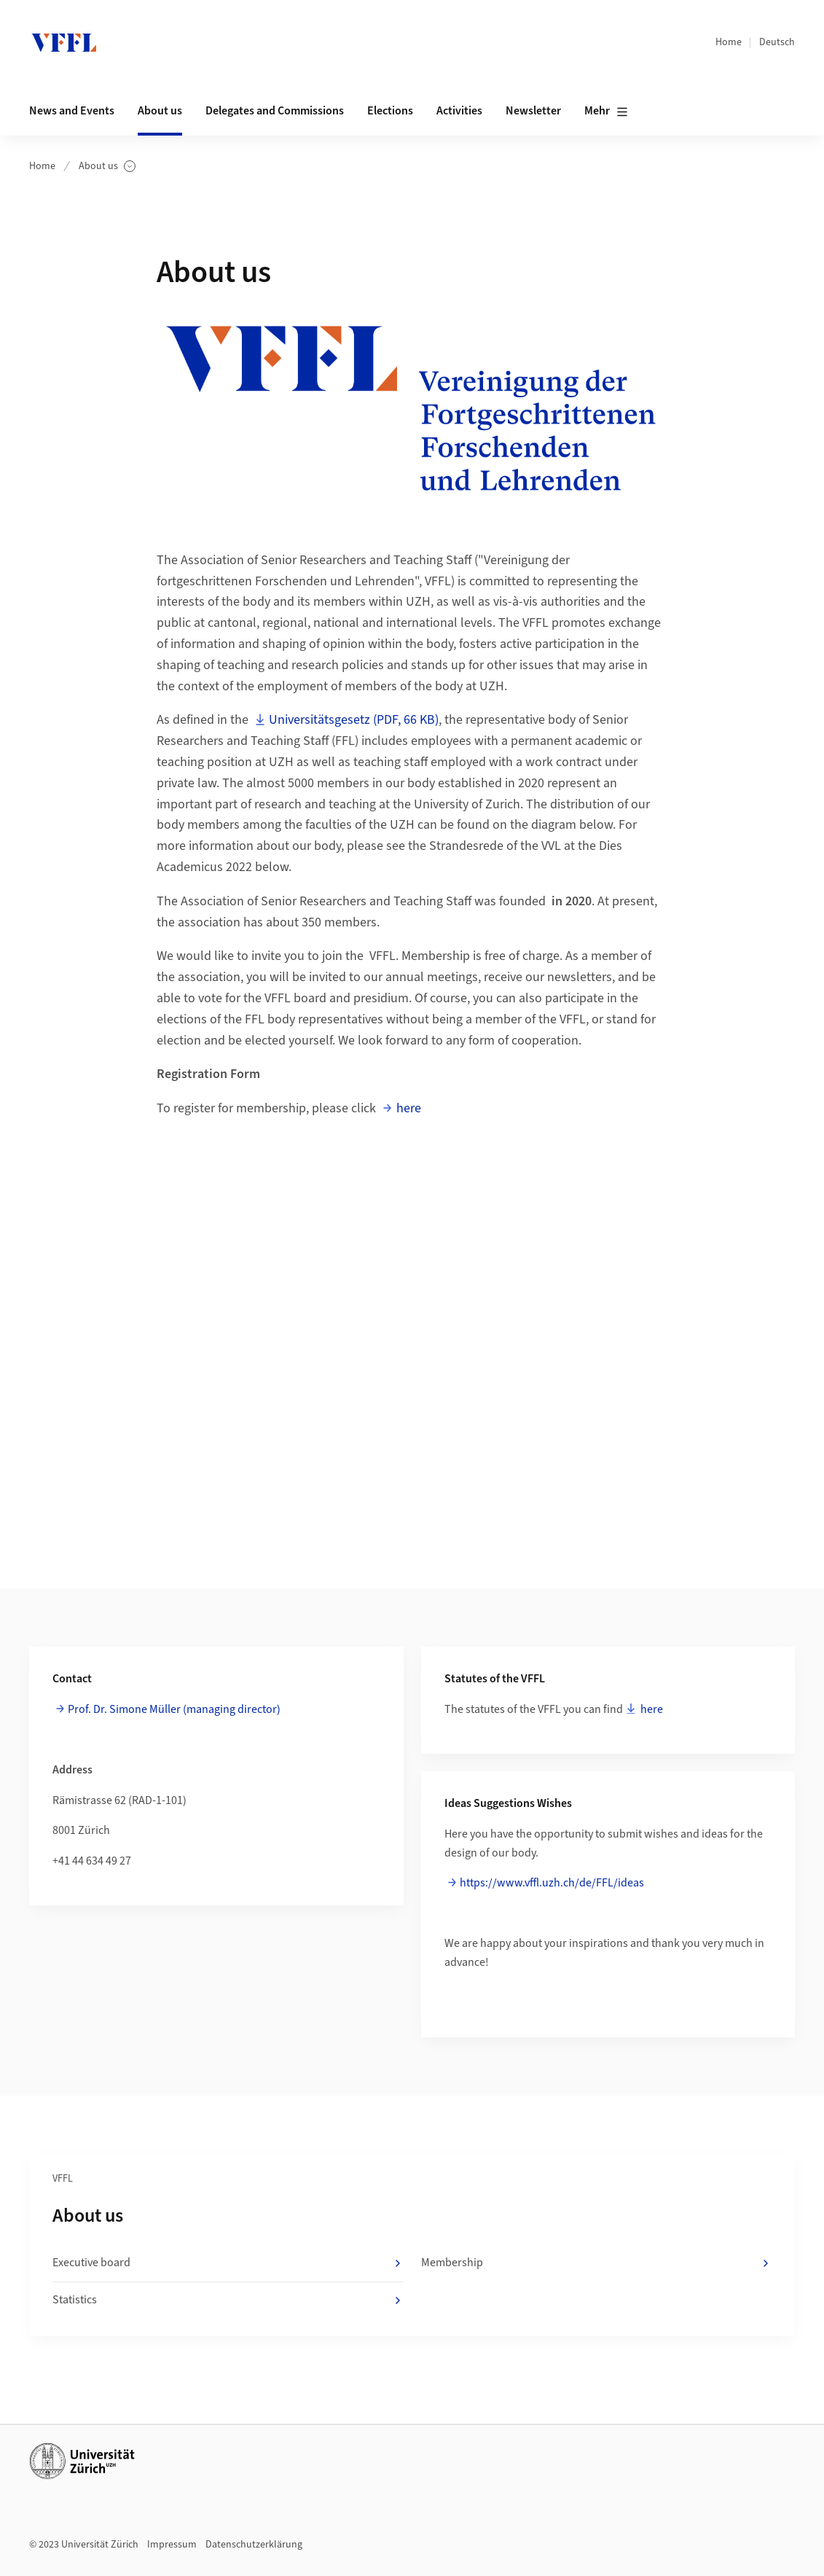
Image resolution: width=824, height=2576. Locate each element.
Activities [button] (459, 111)
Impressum (172, 2544)
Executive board (228, 2263)
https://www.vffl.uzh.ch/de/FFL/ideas (552, 1883)
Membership (596, 2263)
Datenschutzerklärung (253, 2544)
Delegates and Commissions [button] (274, 111)
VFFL (62, 2178)
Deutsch (777, 42)
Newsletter (533, 111)
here (408, 1108)
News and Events (71, 111)
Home (728, 42)
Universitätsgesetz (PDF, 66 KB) (354, 720)
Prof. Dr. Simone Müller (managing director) (174, 1709)
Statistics (228, 2300)
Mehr (606, 111)
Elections (390, 111)
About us (107, 166)
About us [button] (160, 111)
